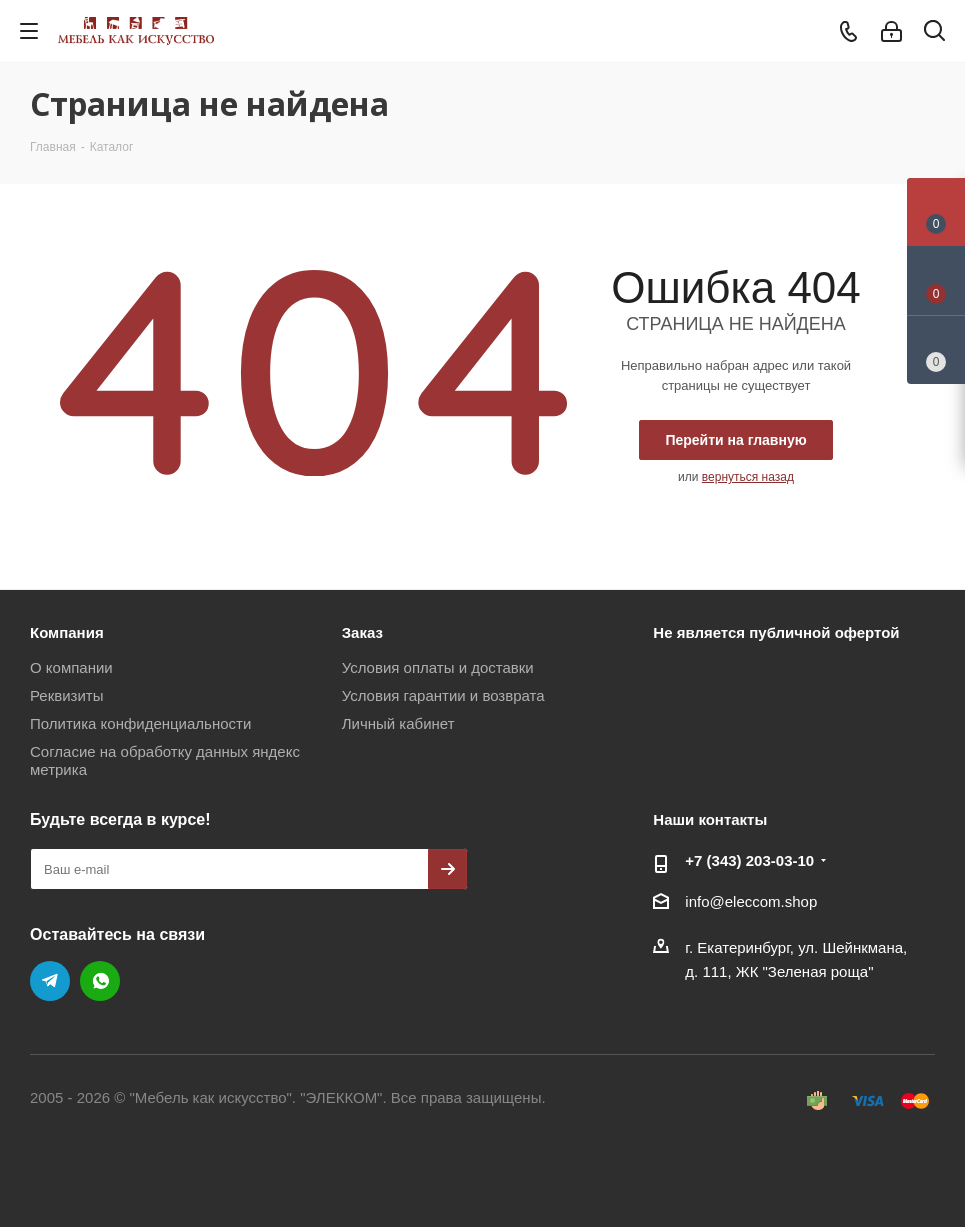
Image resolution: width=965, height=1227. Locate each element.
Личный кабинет (398, 723)
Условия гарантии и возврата (443, 695)
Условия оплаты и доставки (438, 667)
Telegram (50, 981)
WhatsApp (100, 981)
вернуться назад (748, 477)
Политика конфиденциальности (140, 723)
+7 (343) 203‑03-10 (749, 860)
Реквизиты (67, 695)
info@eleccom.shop (751, 901)
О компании (71, 667)
